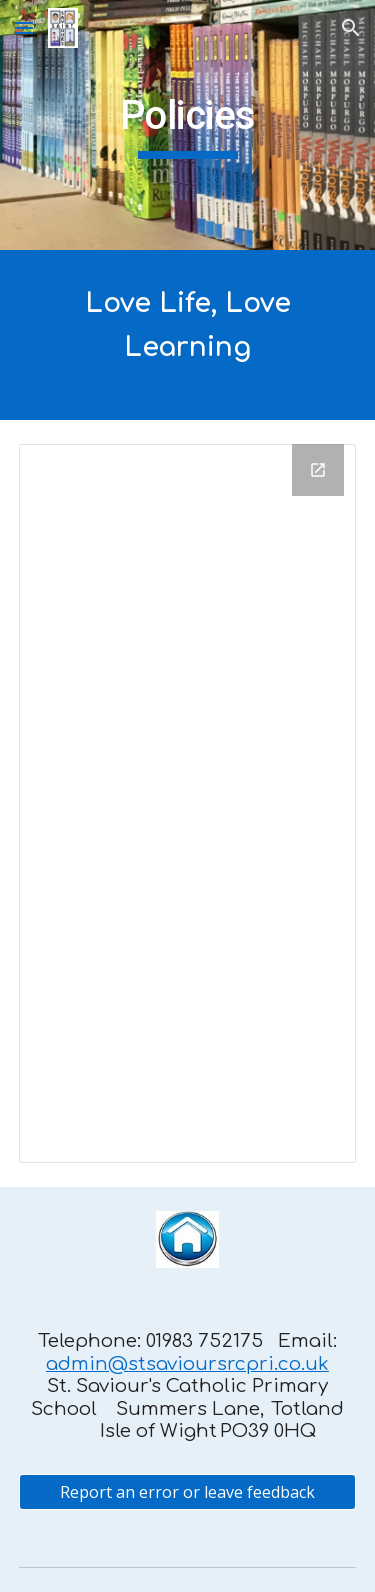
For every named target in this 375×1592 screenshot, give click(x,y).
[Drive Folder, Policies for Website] (188, 803)
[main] (188, 125)
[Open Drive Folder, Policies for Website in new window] (318, 470)
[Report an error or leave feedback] (188, 1492)
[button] (24, 27)
